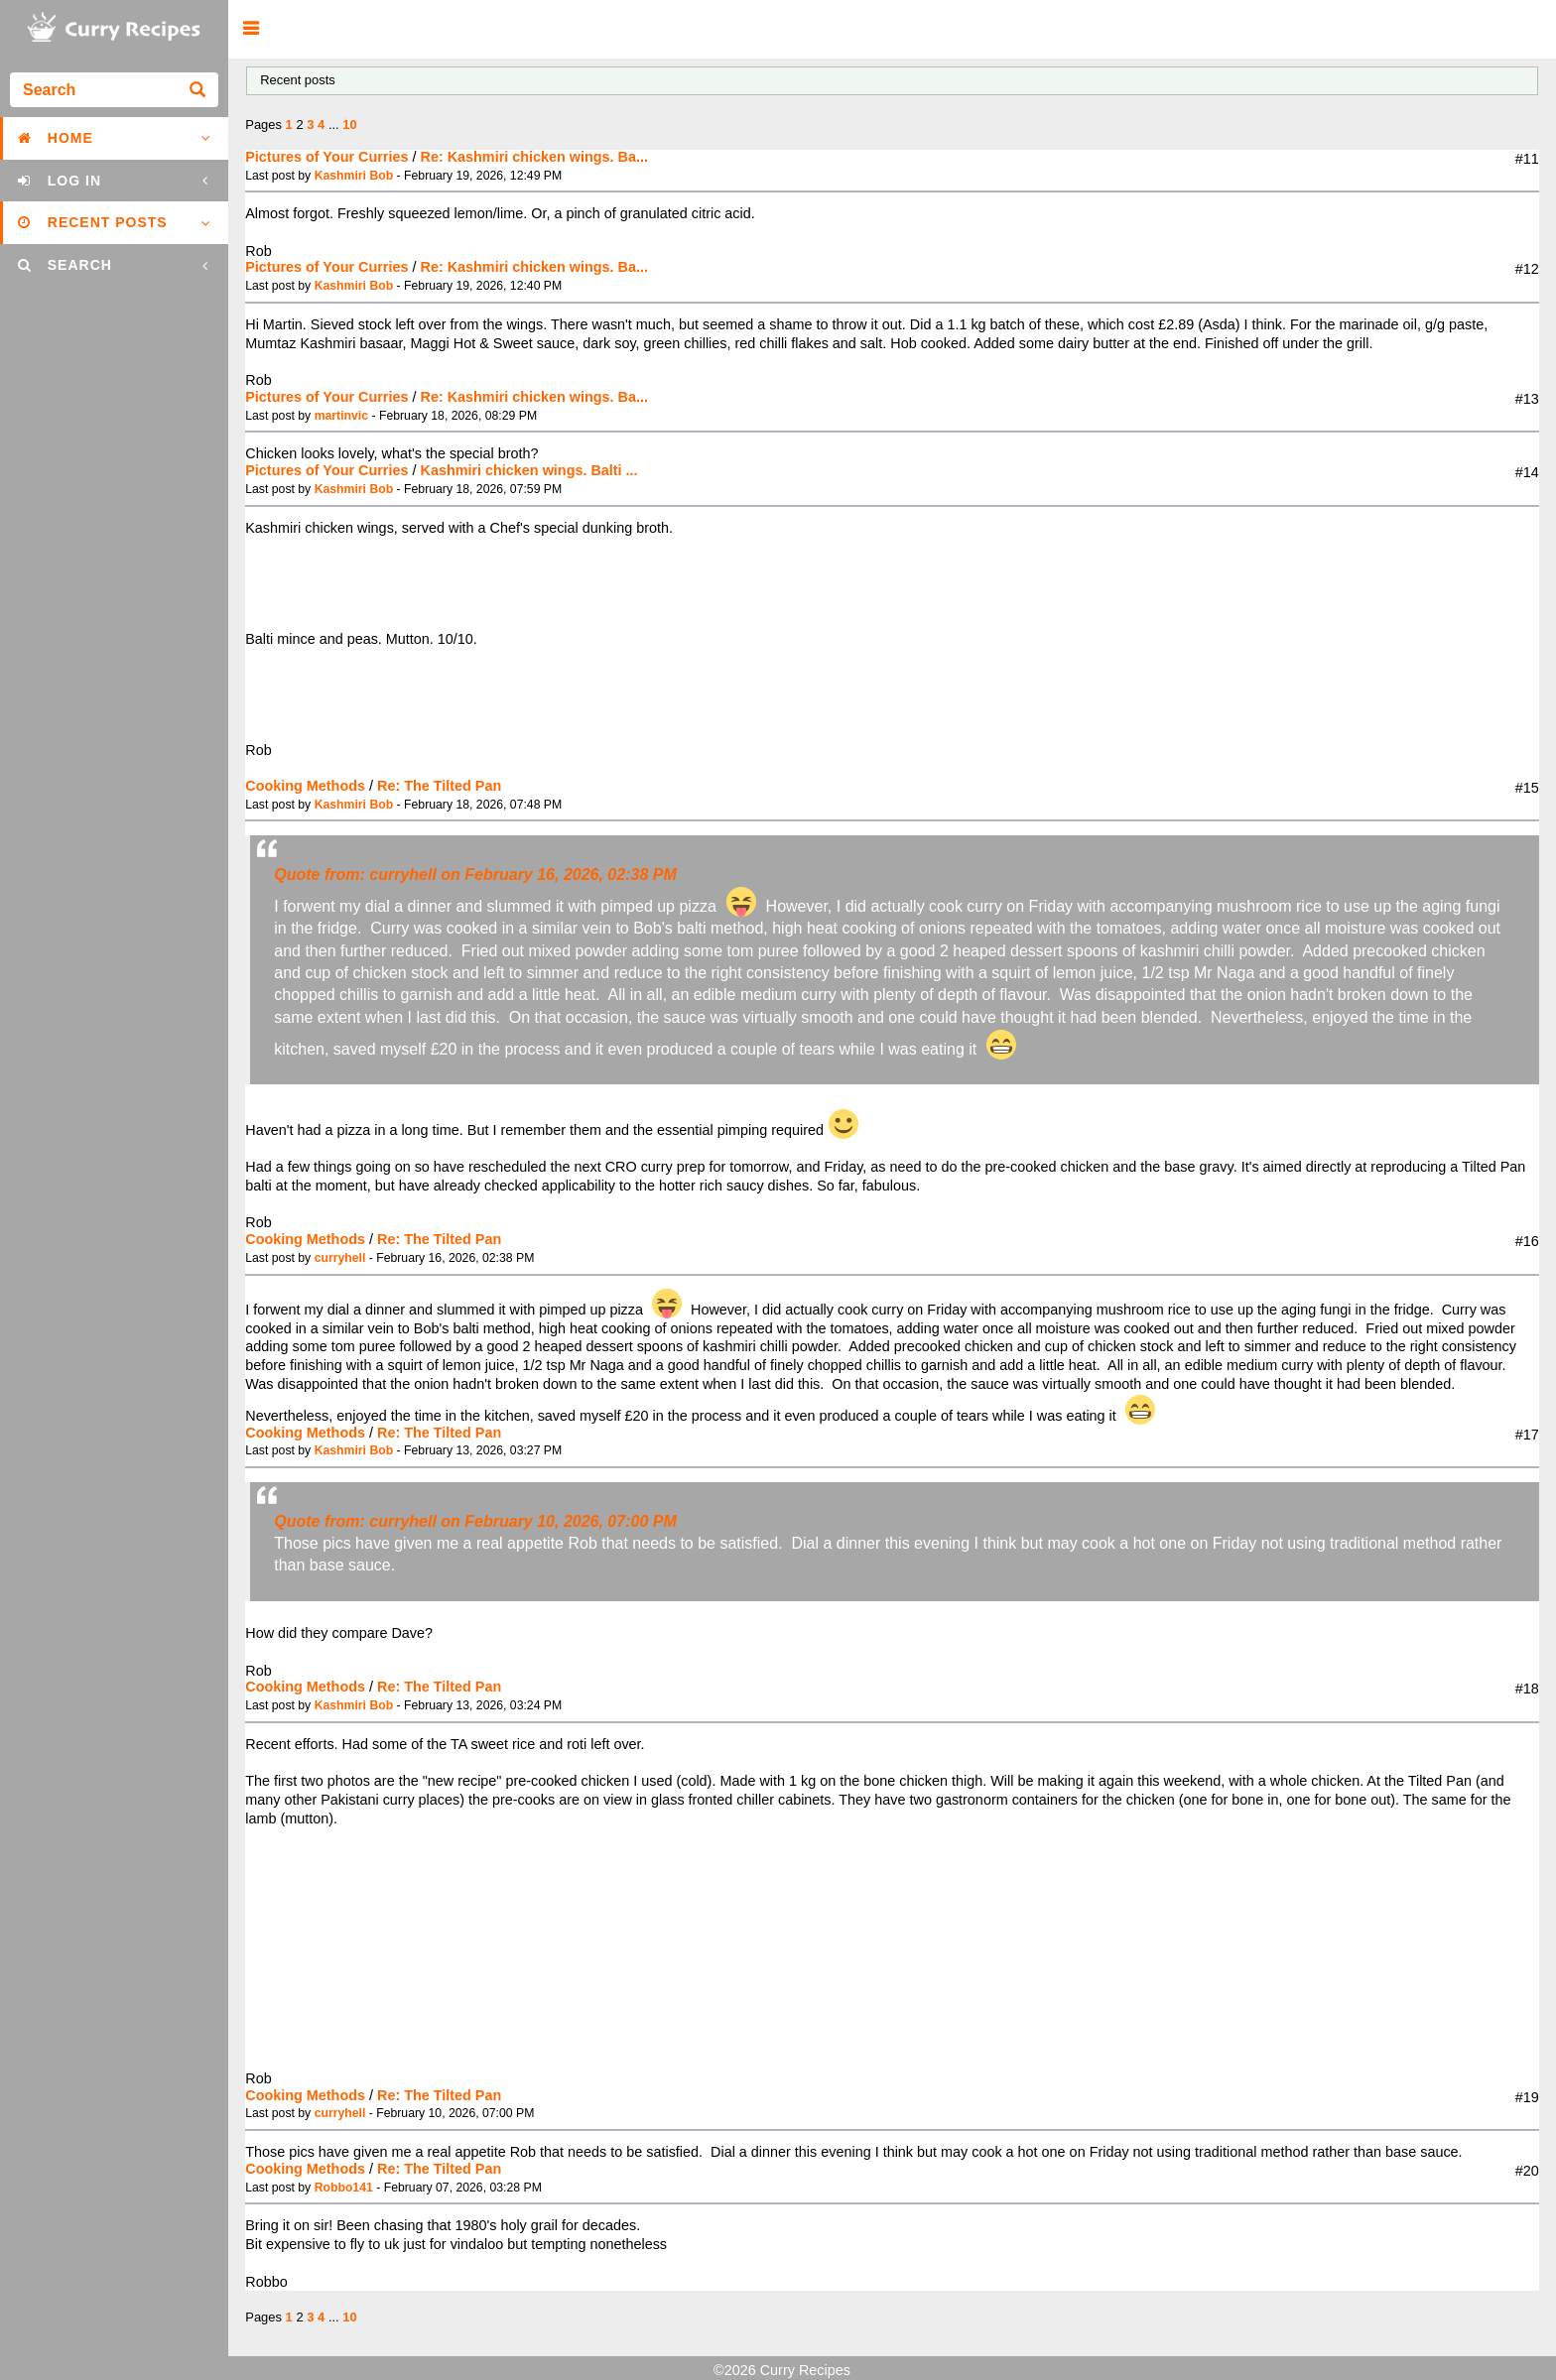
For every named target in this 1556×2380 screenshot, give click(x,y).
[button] (250, 29)
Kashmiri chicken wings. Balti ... (528, 470)
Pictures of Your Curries (326, 157)
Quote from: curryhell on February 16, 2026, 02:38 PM (475, 874)
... (335, 124)
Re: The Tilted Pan (439, 786)
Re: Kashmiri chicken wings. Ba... (534, 157)
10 (349, 124)
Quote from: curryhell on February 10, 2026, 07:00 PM (475, 1521)
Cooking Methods (305, 786)
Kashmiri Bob (354, 176)
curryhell (340, 1258)
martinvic (341, 416)
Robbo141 (344, 2187)
